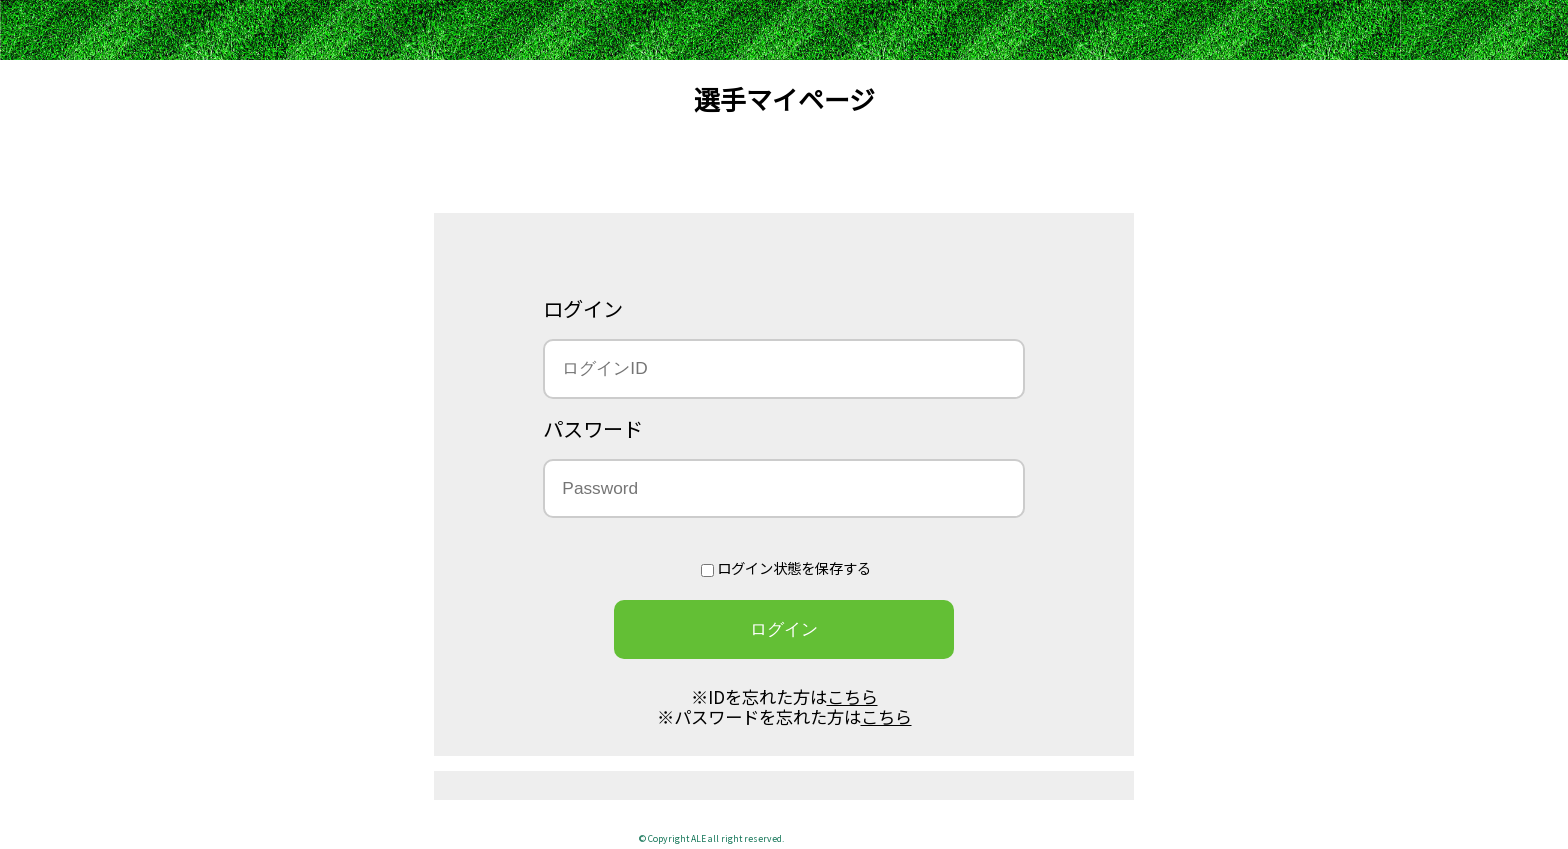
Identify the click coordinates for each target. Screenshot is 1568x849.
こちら (852, 696)
